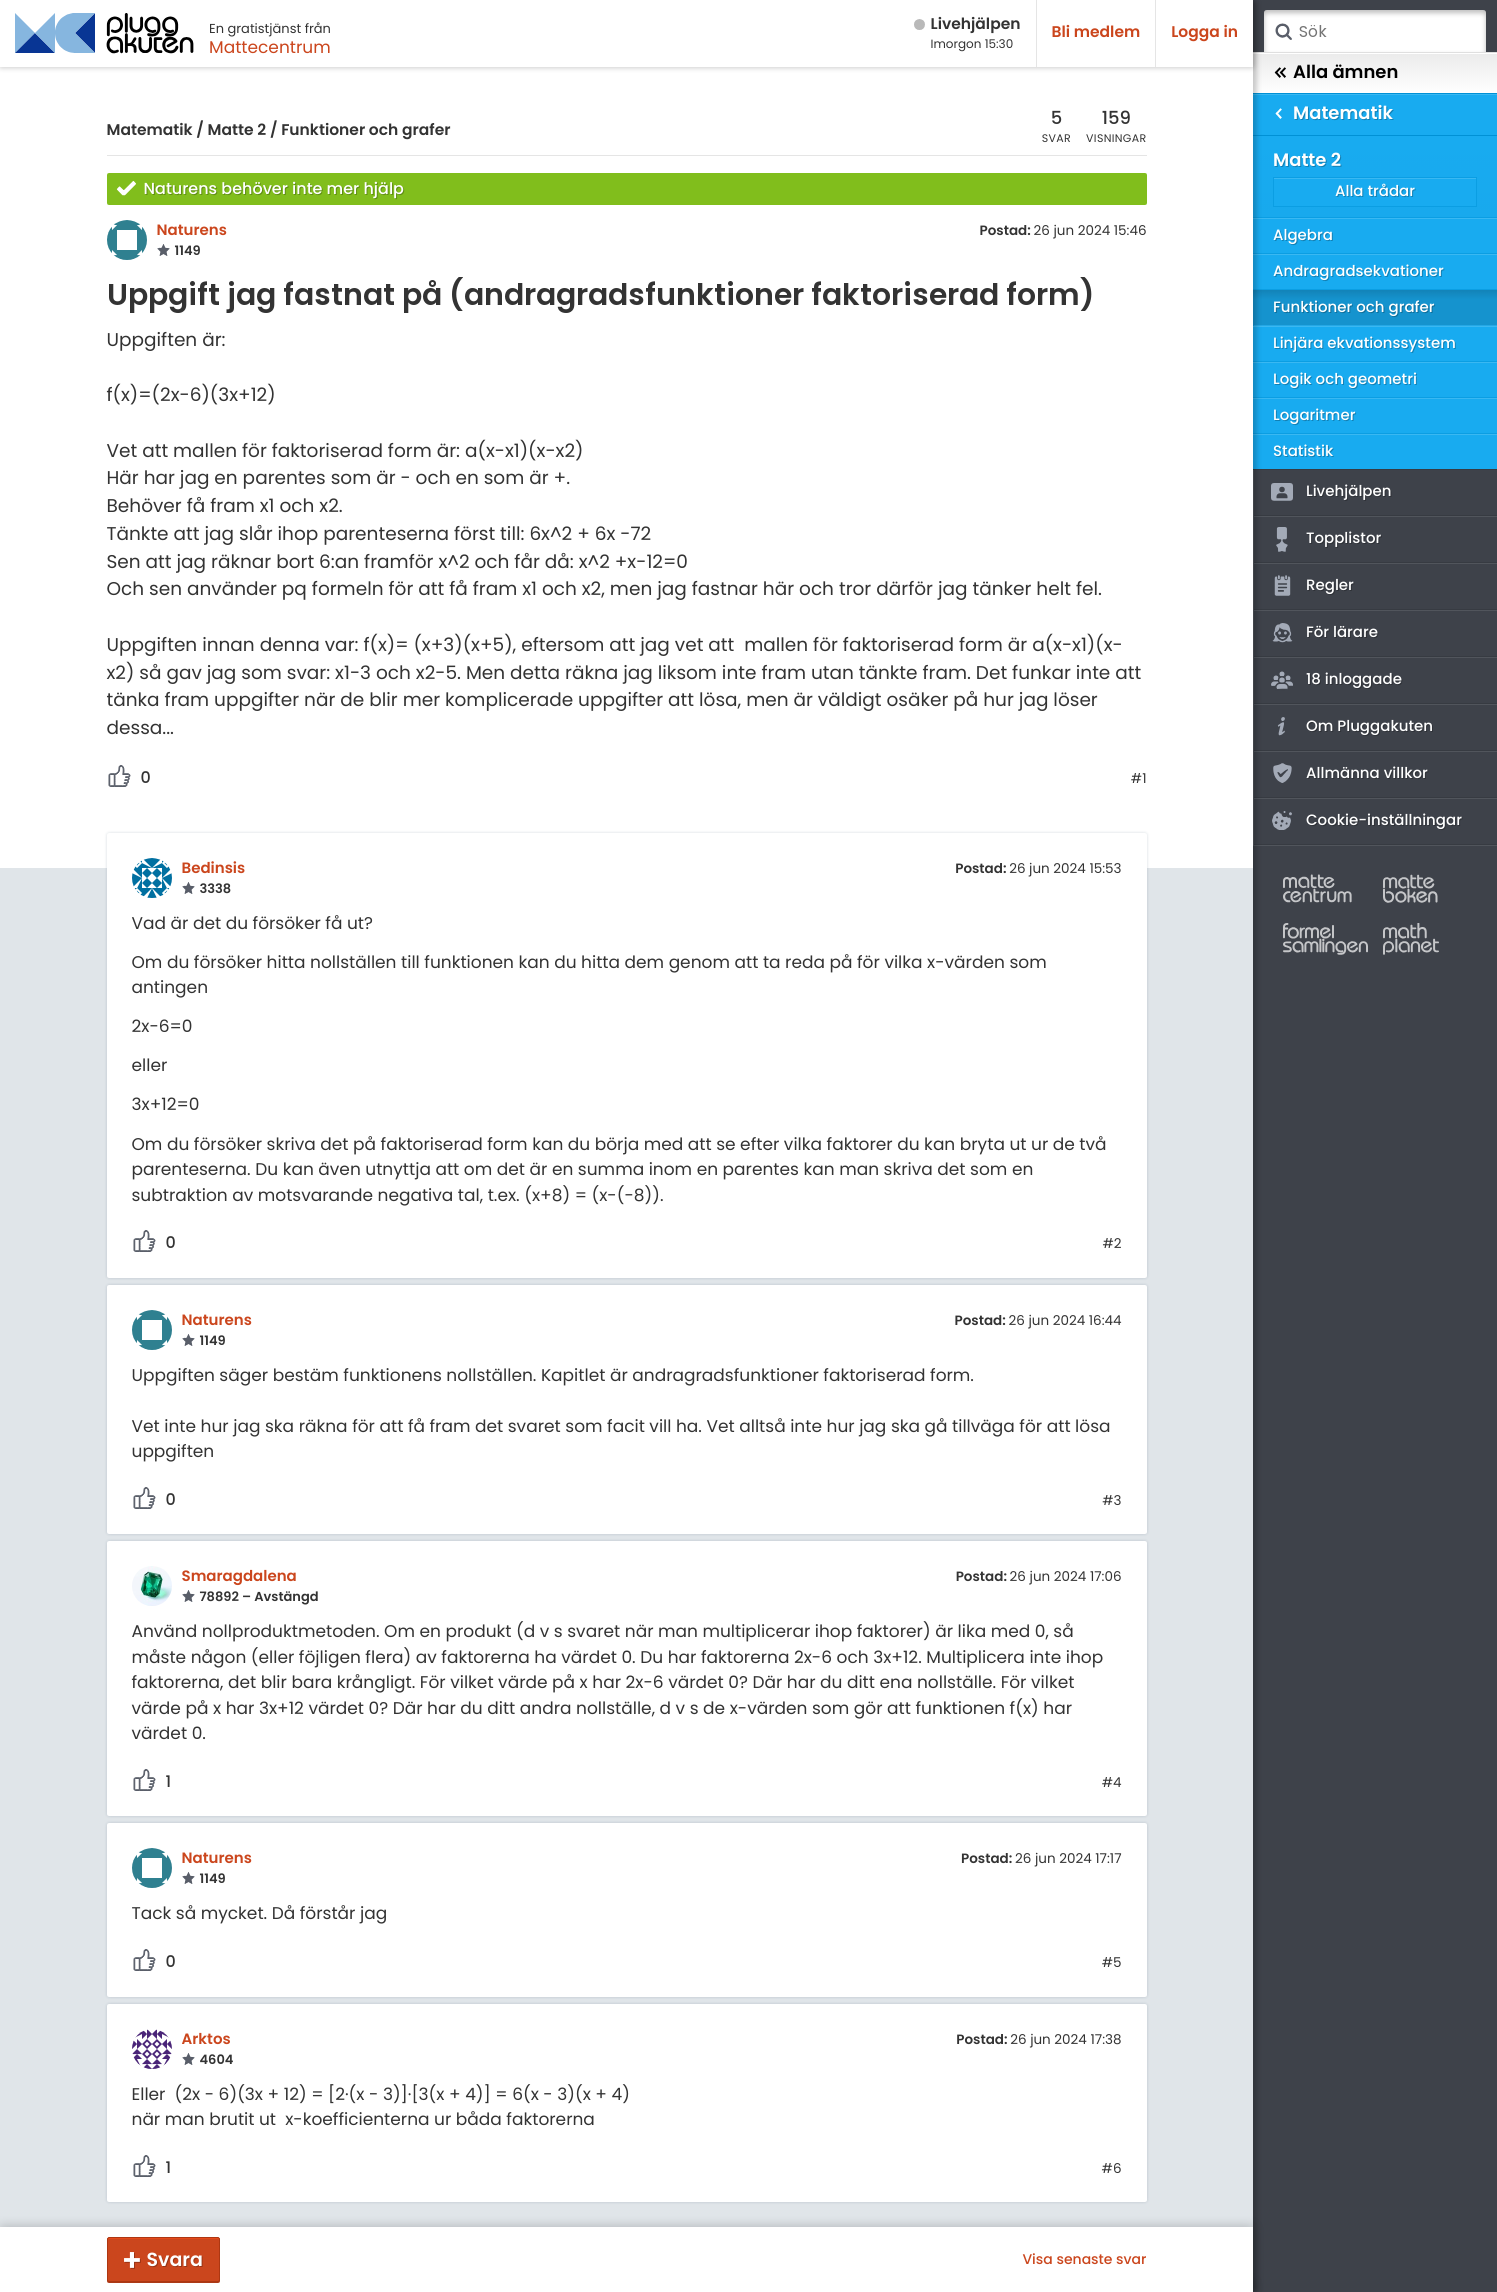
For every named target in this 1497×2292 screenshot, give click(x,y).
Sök (1283, 32)
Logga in (1204, 32)
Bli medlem (1096, 32)
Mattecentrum (270, 47)
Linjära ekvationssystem (1364, 343)
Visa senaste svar (1084, 2259)
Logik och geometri (1345, 379)
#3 (1111, 1501)
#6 (1112, 2169)
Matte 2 (237, 130)
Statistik (1303, 451)
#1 (1139, 779)
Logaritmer (1314, 415)
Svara (175, 2259)
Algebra (1303, 235)
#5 (1112, 1963)
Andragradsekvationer (1358, 271)
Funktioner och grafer (365, 130)
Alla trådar (1375, 191)
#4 (1112, 1783)
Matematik (150, 130)
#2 (1111, 1244)
